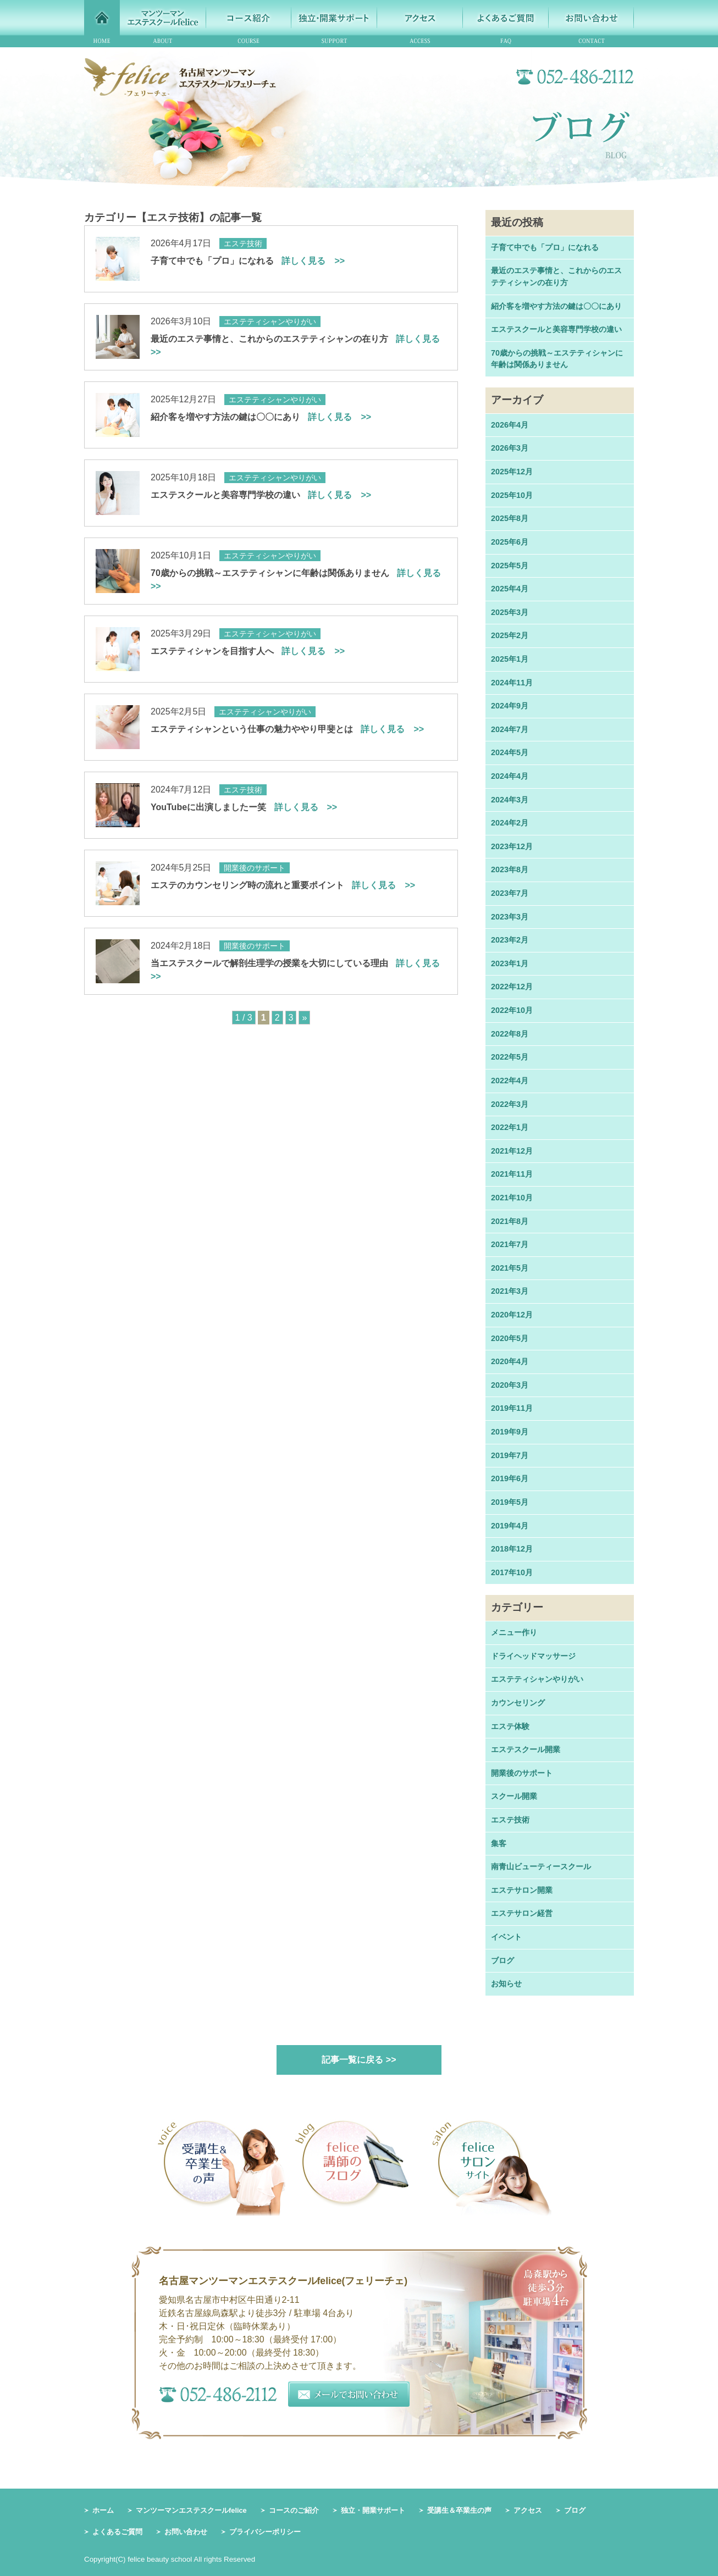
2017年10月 (512, 1572)
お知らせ (506, 1983)
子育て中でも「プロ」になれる (248, 260)
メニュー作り (514, 1632)
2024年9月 (509, 705)
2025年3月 (509, 612)
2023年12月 (512, 846)
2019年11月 (512, 1408)
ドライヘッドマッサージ (533, 1656)
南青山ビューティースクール (541, 1866)
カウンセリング (518, 1702)
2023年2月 (509, 939)
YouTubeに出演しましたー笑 (244, 807)
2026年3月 (509, 448)
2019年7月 (509, 1455)
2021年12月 (512, 1150)
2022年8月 (509, 1033)
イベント (506, 1936)
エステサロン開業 (522, 1890)
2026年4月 (509, 424)
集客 (498, 1843)
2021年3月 (509, 1291)
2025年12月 (512, 471)
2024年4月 (509, 776)
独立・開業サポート (373, 2510)
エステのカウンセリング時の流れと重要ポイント (283, 885)
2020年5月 (509, 1338)
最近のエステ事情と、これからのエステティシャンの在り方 (556, 276)
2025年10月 (512, 495)
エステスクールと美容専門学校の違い (261, 495)
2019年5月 (509, 1502)
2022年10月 (512, 1010)
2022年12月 (512, 986)
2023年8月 (509, 869)
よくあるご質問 (117, 2532)
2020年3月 (509, 1385)
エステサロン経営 (522, 1913)
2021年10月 (512, 1197)
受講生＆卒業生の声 (459, 2510)
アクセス (527, 2510)
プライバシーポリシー (265, 2532)
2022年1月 (509, 1127)
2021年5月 (509, 1268)
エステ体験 (510, 1726)
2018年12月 (512, 1548)
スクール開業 (514, 1796)
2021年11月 (512, 1174)
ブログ (502, 1960)
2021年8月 (509, 1221)
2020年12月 (512, 1314)
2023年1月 (509, 963)
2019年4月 (509, 1525)
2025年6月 (509, 542)
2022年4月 (509, 1080)
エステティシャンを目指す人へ (248, 651)
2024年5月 (509, 752)
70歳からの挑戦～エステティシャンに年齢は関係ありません (557, 358)
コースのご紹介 (294, 2510)
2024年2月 (509, 822)
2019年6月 (509, 1478)
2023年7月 (509, 893)
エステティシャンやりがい (537, 1679)
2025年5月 (509, 565)
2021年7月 (509, 1244)
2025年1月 (509, 659)
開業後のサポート (522, 1773)
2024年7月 (509, 729)
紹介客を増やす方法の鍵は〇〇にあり (261, 417)
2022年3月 (509, 1104)
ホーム (103, 2510)
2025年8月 (509, 518)
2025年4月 (509, 588)
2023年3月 (509, 916)
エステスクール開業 (525, 1749)
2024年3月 (509, 799)
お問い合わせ (185, 2532)
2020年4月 (509, 1361)
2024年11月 (512, 682)
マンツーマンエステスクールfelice (191, 2510)
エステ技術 (510, 1819)
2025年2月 (509, 635)
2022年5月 (509, 1056)
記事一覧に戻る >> (359, 2059)
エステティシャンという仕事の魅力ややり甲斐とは (287, 729)
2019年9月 (509, 1431)
